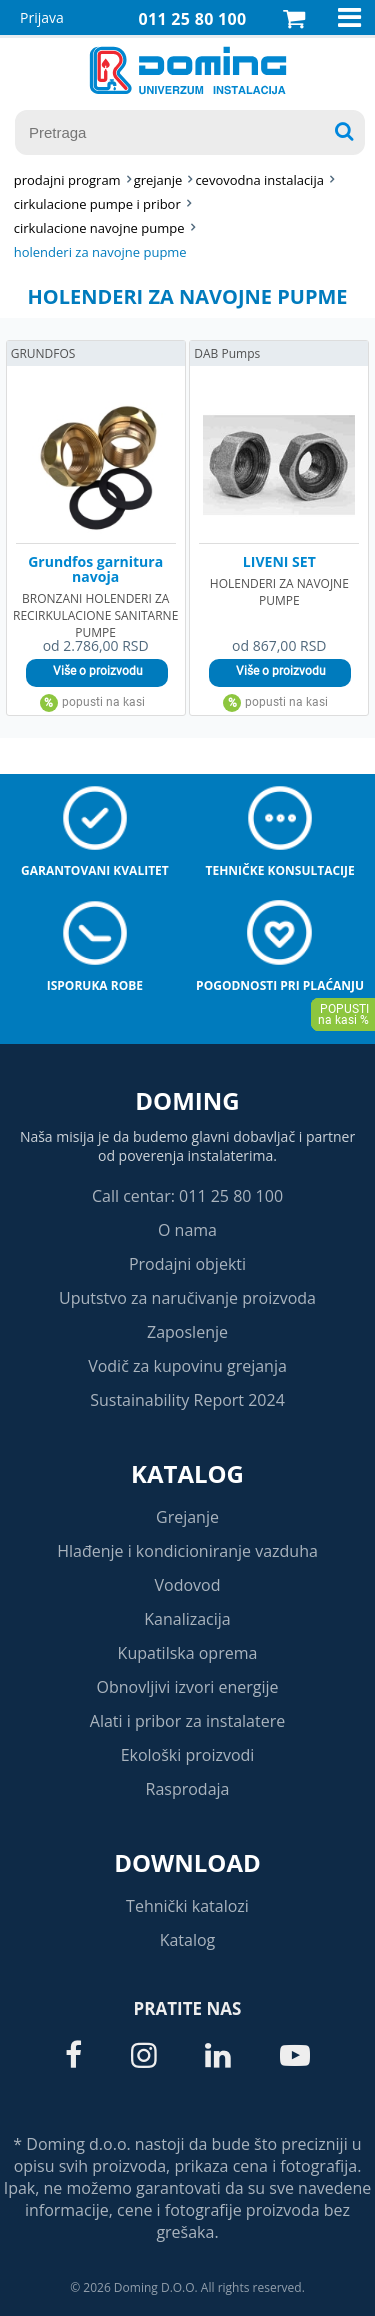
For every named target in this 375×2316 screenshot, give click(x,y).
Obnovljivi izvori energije (188, 1687)
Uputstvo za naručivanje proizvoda (187, 1298)
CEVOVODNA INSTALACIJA (259, 180)
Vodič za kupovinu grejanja (187, 1366)
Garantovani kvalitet (95, 870)
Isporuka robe (95, 985)
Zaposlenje (187, 1332)
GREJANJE (158, 180)
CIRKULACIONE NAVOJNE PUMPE (99, 228)
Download (187, 1862)
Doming (187, 1100)
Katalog (187, 1473)
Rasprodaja (188, 1789)
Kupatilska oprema (188, 1653)
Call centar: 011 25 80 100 (187, 1196)
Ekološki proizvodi (188, 1755)
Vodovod (188, 1585)
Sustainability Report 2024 (187, 1400)
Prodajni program (67, 180)
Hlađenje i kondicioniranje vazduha (187, 1551)
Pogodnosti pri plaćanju (280, 985)
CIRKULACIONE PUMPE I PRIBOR (97, 204)
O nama (187, 1230)
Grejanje (187, 1517)
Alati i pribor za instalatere (187, 1721)
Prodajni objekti (187, 1264)
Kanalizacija (187, 1619)
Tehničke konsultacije (279, 870)
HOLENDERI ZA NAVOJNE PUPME (100, 252)
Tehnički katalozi (187, 1906)
